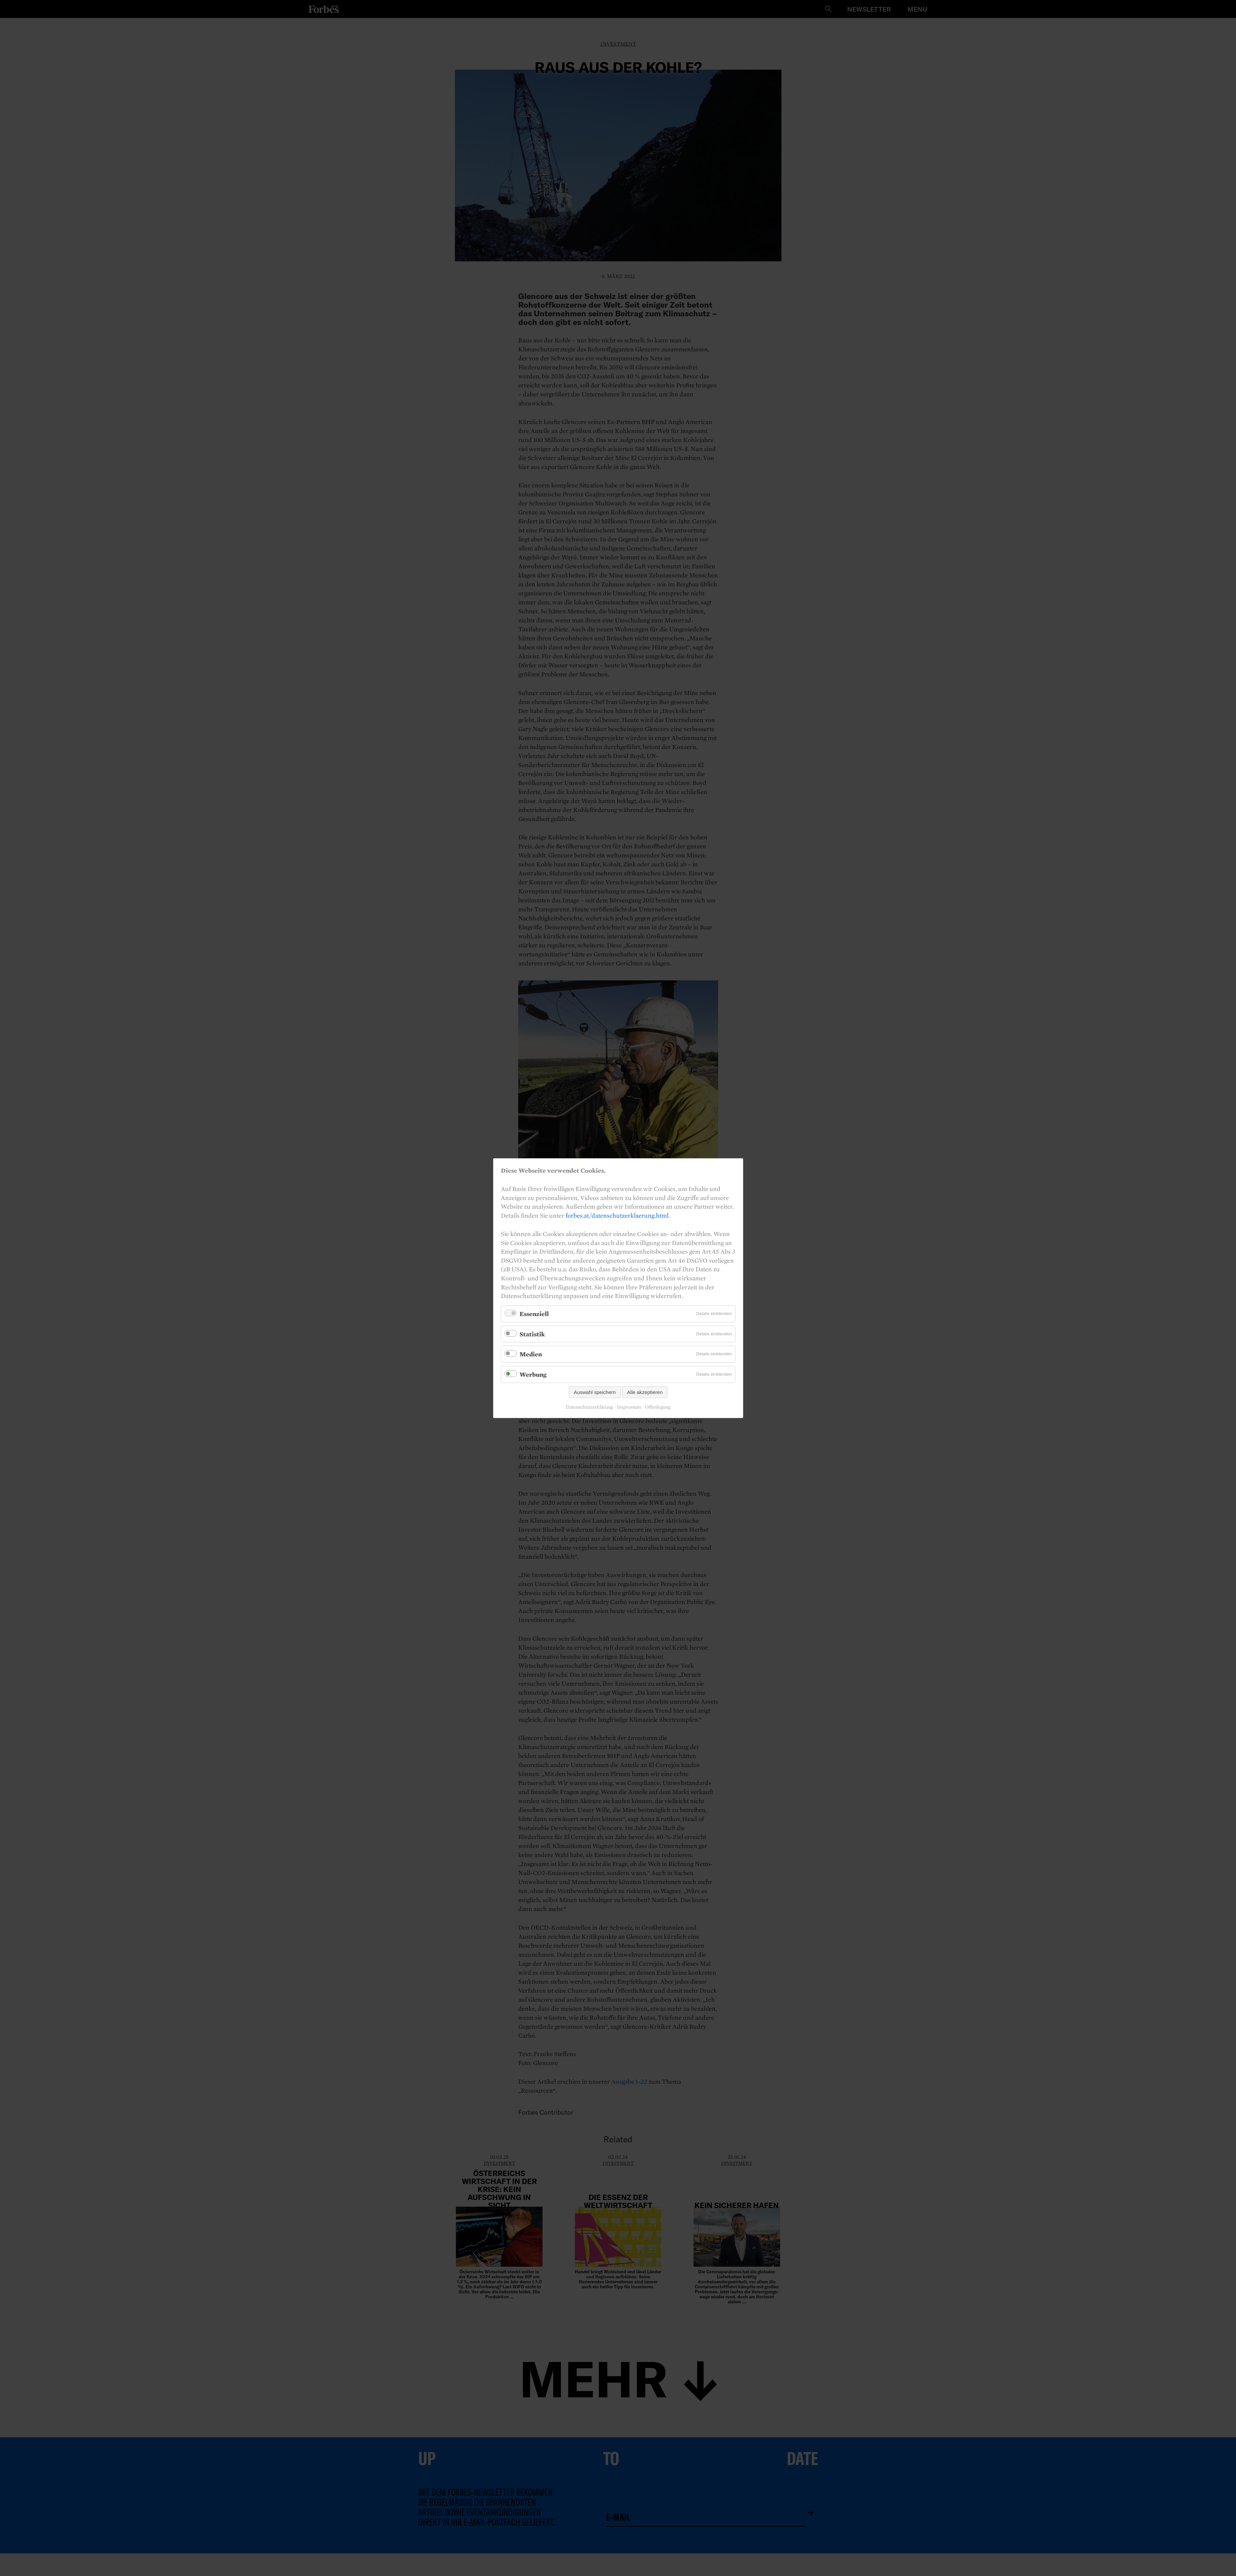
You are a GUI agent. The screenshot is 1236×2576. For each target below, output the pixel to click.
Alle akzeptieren (644, 1392)
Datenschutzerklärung (589, 1407)
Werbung (533, 1374)
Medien (531, 1354)
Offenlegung (657, 1407)
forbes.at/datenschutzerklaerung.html (617, 1215)
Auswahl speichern (595, 1392)
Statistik (532, 1334)
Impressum (629, 1407)
